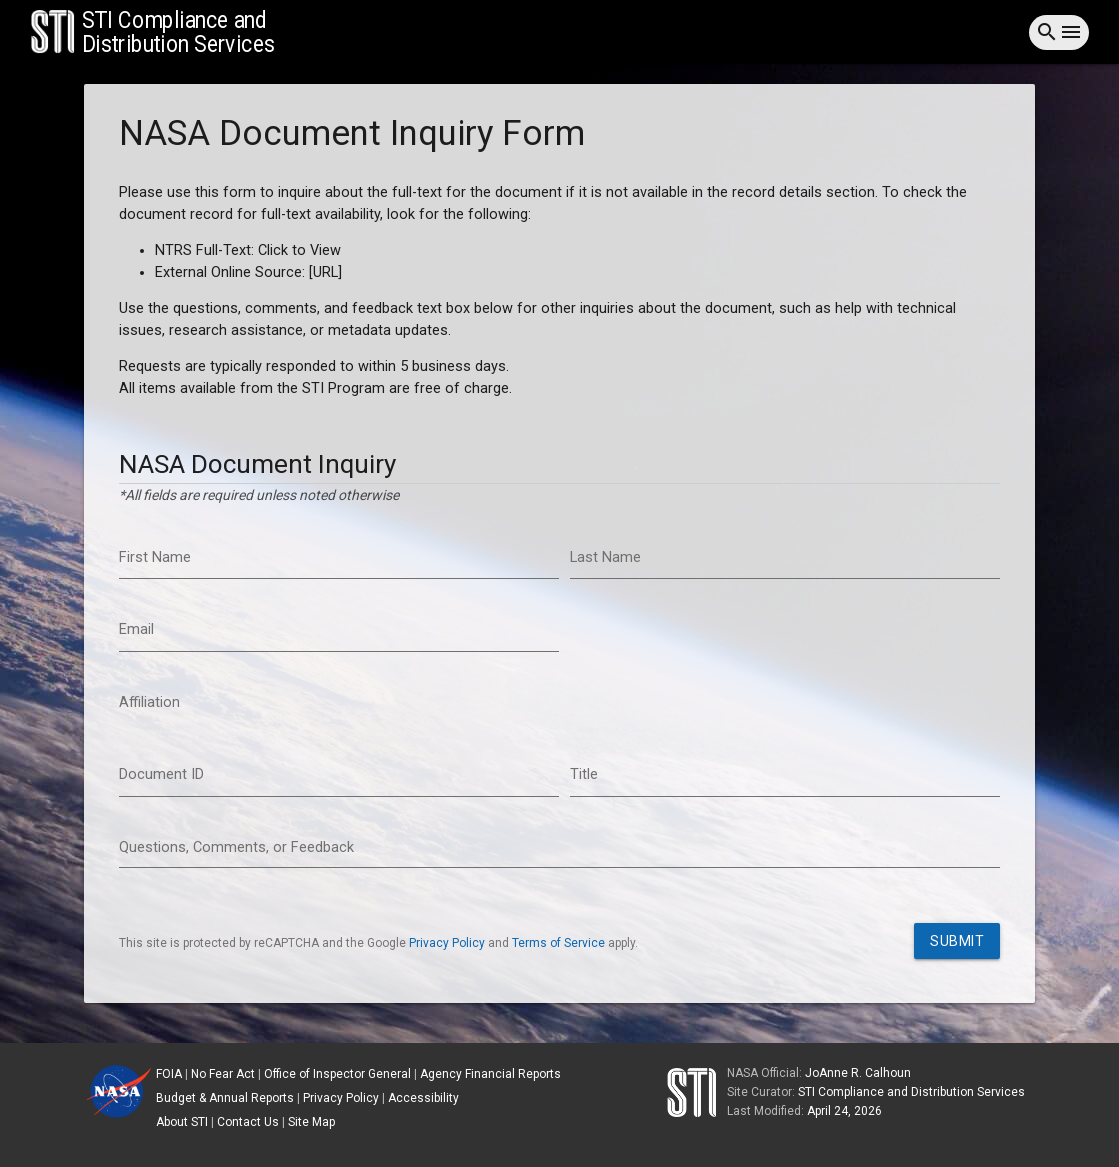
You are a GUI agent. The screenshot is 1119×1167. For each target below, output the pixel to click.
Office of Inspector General (337, 1074)
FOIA (169, 1074)
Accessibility (423, 1098)
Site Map (311, 1122)
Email (136, 629)
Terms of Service (558, 943)
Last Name (605, 557)
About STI (182, 1122)
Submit (957, 941)
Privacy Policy (447, 943)
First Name (155, 557)
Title (584, 774)
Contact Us (248, 1122)
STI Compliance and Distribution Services (911, 1092)
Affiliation (149, 702)
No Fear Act (223, 1074)
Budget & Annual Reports (225, 1098)
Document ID (161, 774)
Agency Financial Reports (490, 1074)
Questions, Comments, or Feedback (236, 847)
